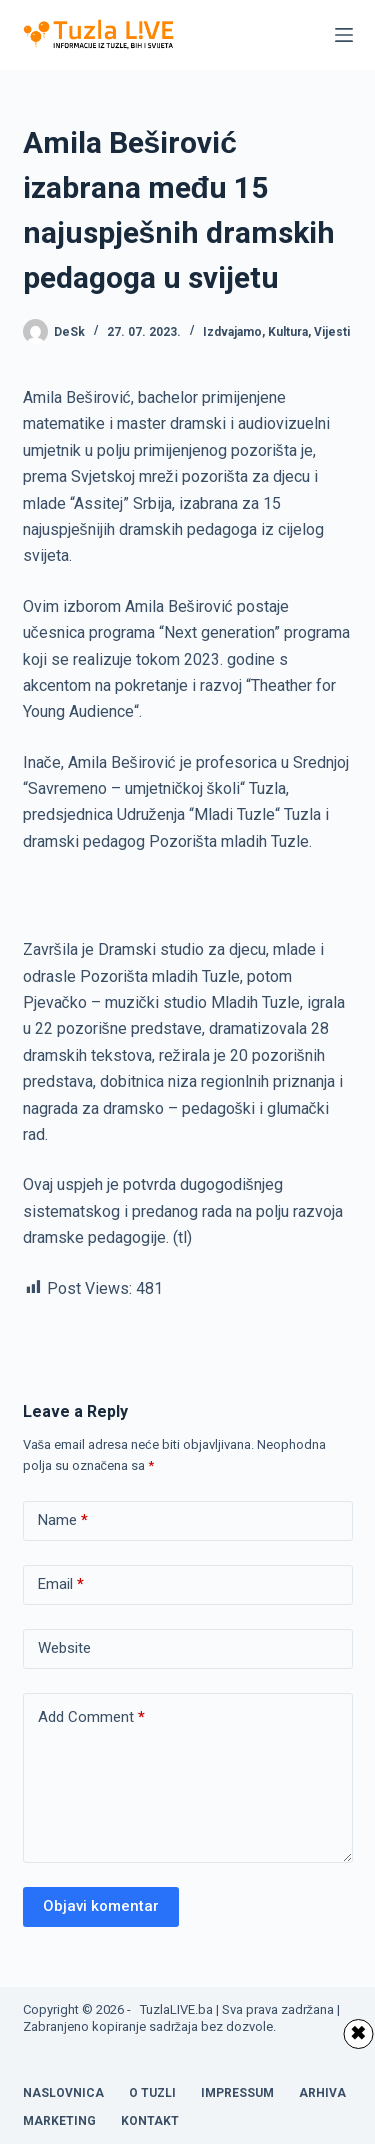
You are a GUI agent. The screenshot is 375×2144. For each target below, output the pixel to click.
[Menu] (344, 35)
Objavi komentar (101, 1906)
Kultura (288, 332)
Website (64, 1648)
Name (63, 1520)
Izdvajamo (232, 332)
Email (61, 1584)
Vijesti (332, 332)
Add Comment (91, 1717)
